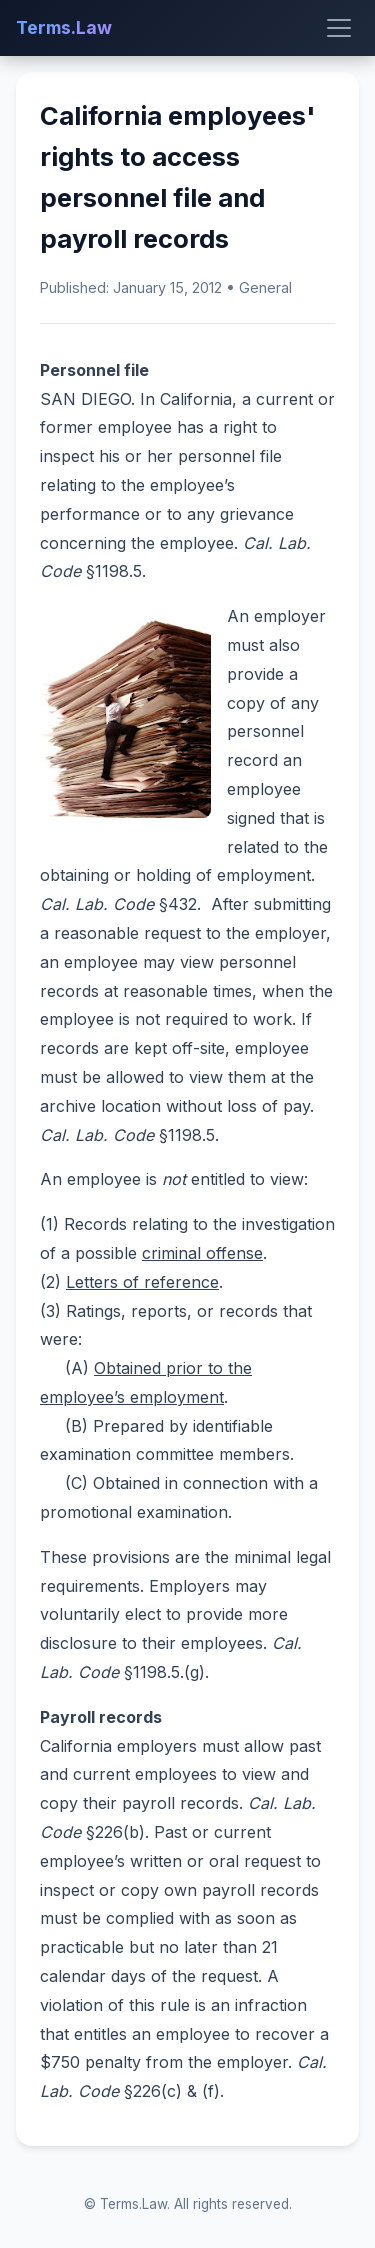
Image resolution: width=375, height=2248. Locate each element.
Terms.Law (64, 27)
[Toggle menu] (339, 28)
